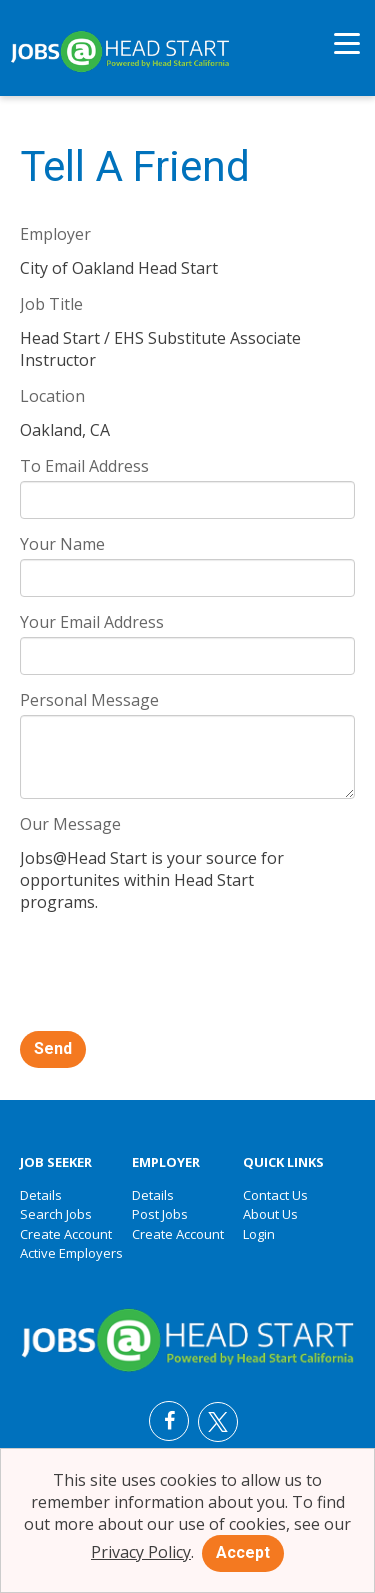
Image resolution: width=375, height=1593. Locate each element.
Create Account (66, 1234)
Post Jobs (160, 1214)
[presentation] (172, 974)
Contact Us (275, 1195)
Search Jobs (56, 1214)
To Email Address (84, 466)
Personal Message (89, 700)
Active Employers (71, 1253)
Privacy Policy (141, 1552)
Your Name (62, 544)
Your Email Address (92, 622)
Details (41, 1195)
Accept (243, 1552)
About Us (270, 1214)
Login (259, 1234)
